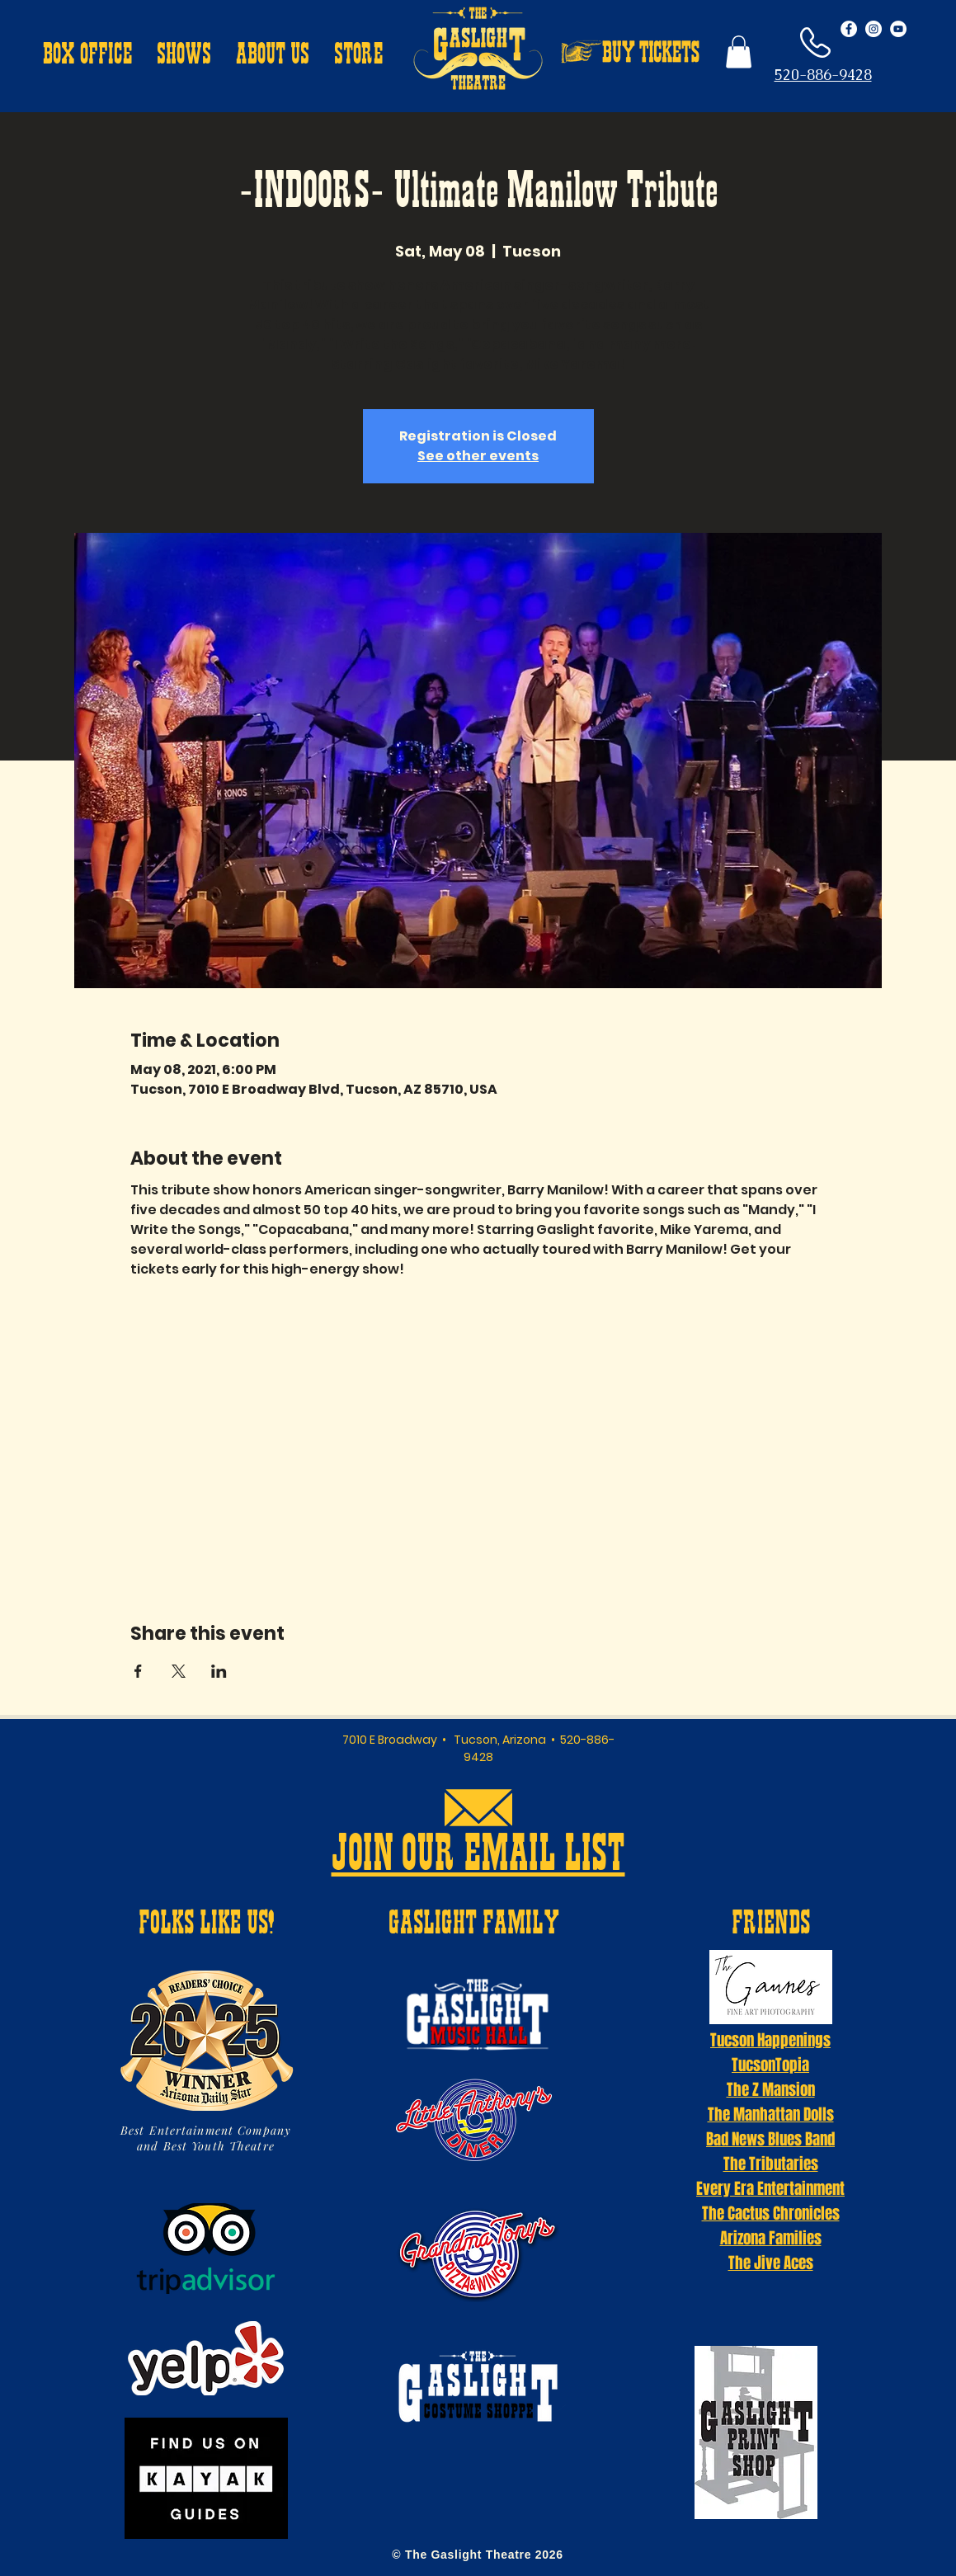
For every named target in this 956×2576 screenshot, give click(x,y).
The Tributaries (770, 2163)
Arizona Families (771, 2237)
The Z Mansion (771, 2089)
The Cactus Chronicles (771, 2213)
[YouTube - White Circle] (898, 29)
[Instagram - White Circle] (873, 29)
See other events (478, 455)
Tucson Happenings (770, 2039)
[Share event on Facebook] (138, 1671)
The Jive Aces (770, 2262)
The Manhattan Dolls (771, 2114)
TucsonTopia (770, 2064)
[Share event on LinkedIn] (219, 1671)
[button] (87, 56)
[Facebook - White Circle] (849, 29)
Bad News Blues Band (770, 2138)
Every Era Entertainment (770, 2188)
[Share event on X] (178, 1671)
